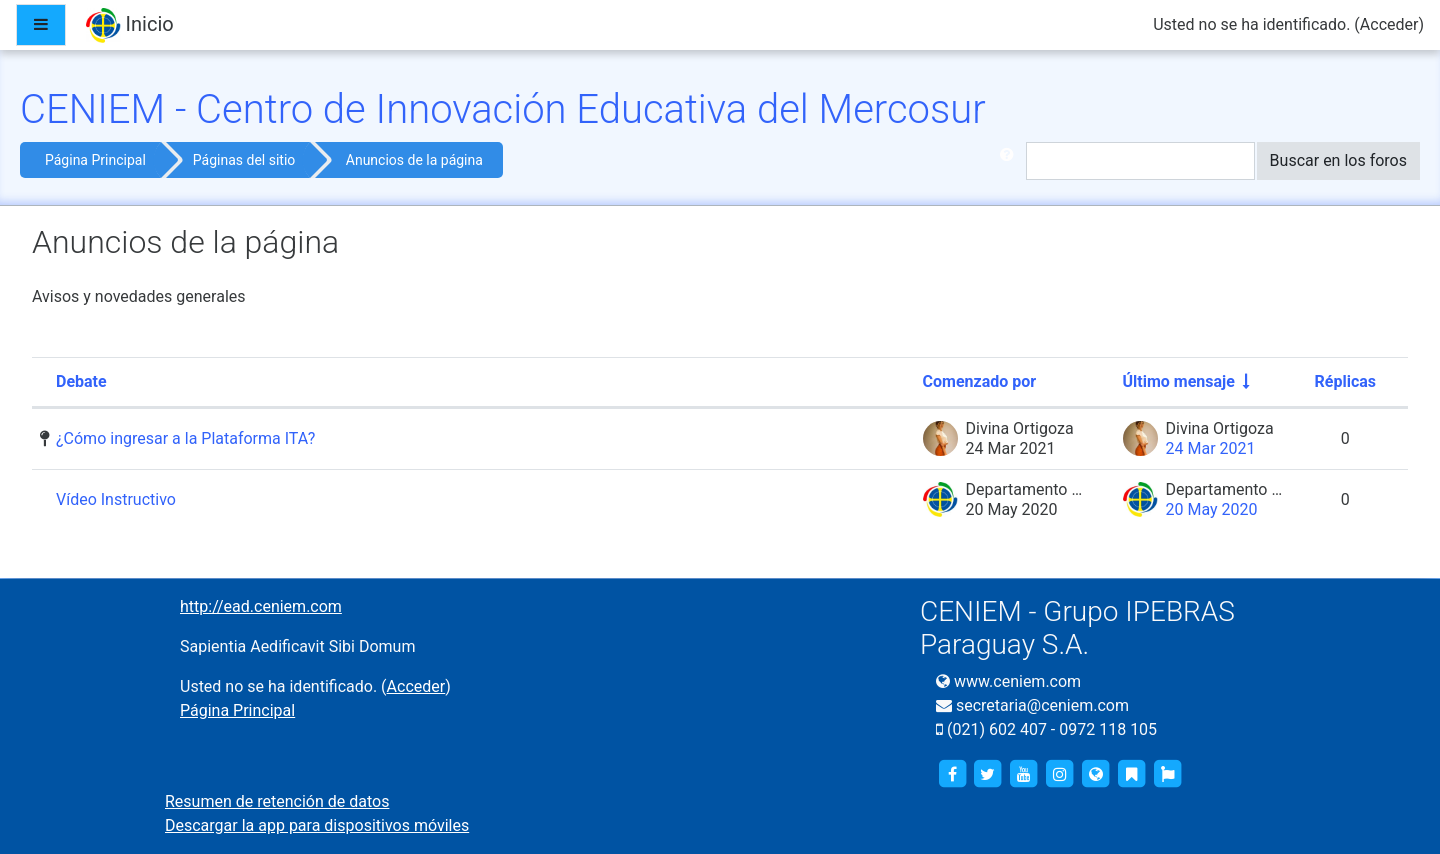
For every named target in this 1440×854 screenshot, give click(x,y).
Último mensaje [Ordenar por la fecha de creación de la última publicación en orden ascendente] (1179, 381)
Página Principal (95, 160)
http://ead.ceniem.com (261, 606)
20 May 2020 (1212, 509)
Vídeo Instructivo (116, 499)
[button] (1011, 161)
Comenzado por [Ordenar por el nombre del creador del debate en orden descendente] (980, 381)
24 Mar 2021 (1211, 448)
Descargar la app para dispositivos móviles (317, 825)
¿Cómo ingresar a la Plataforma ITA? (185, 438)
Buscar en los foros (1338, 160)
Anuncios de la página (414, 160)
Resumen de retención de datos (277, 801)
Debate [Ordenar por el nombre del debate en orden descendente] (81, 381)
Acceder (1389, 24)
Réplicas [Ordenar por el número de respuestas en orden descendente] (1345, 381)
